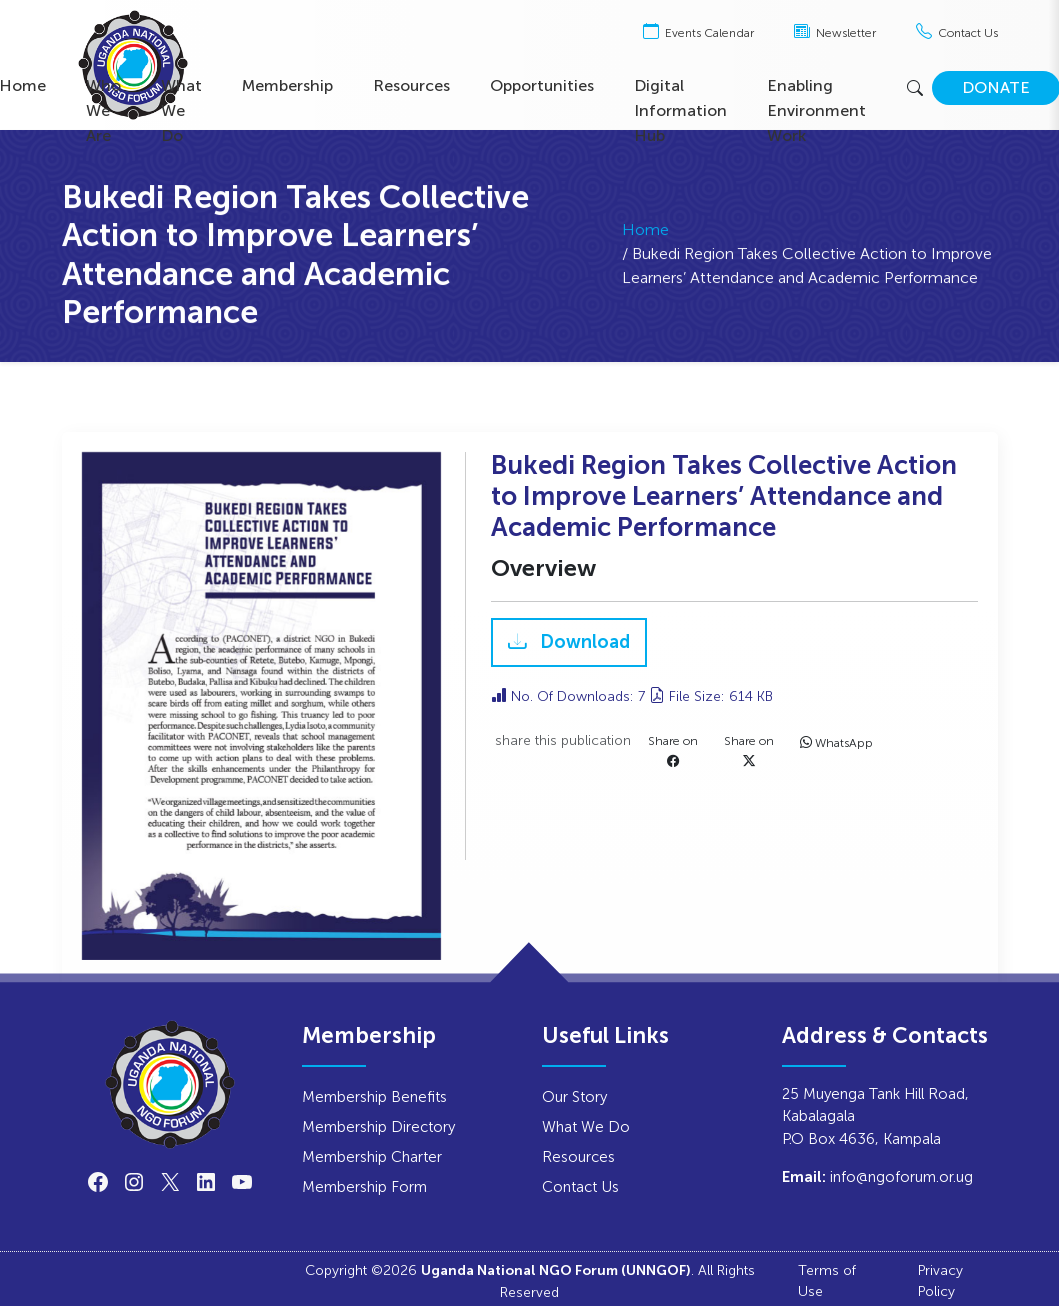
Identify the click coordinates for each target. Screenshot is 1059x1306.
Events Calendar (698, 33)
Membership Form (364, 1186)
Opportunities (542, 85)
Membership (287, 85)
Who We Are (103, 110)
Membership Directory (378, 1126)
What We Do (181, 110)
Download (583, 643)
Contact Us (957, 33)
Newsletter (835, 33)
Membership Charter (372, 1156)
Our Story (574, 1096)
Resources (411, 85)
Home (645, 240)
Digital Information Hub (680, 110)
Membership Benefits (374, 1096)
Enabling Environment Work (816, 110)
